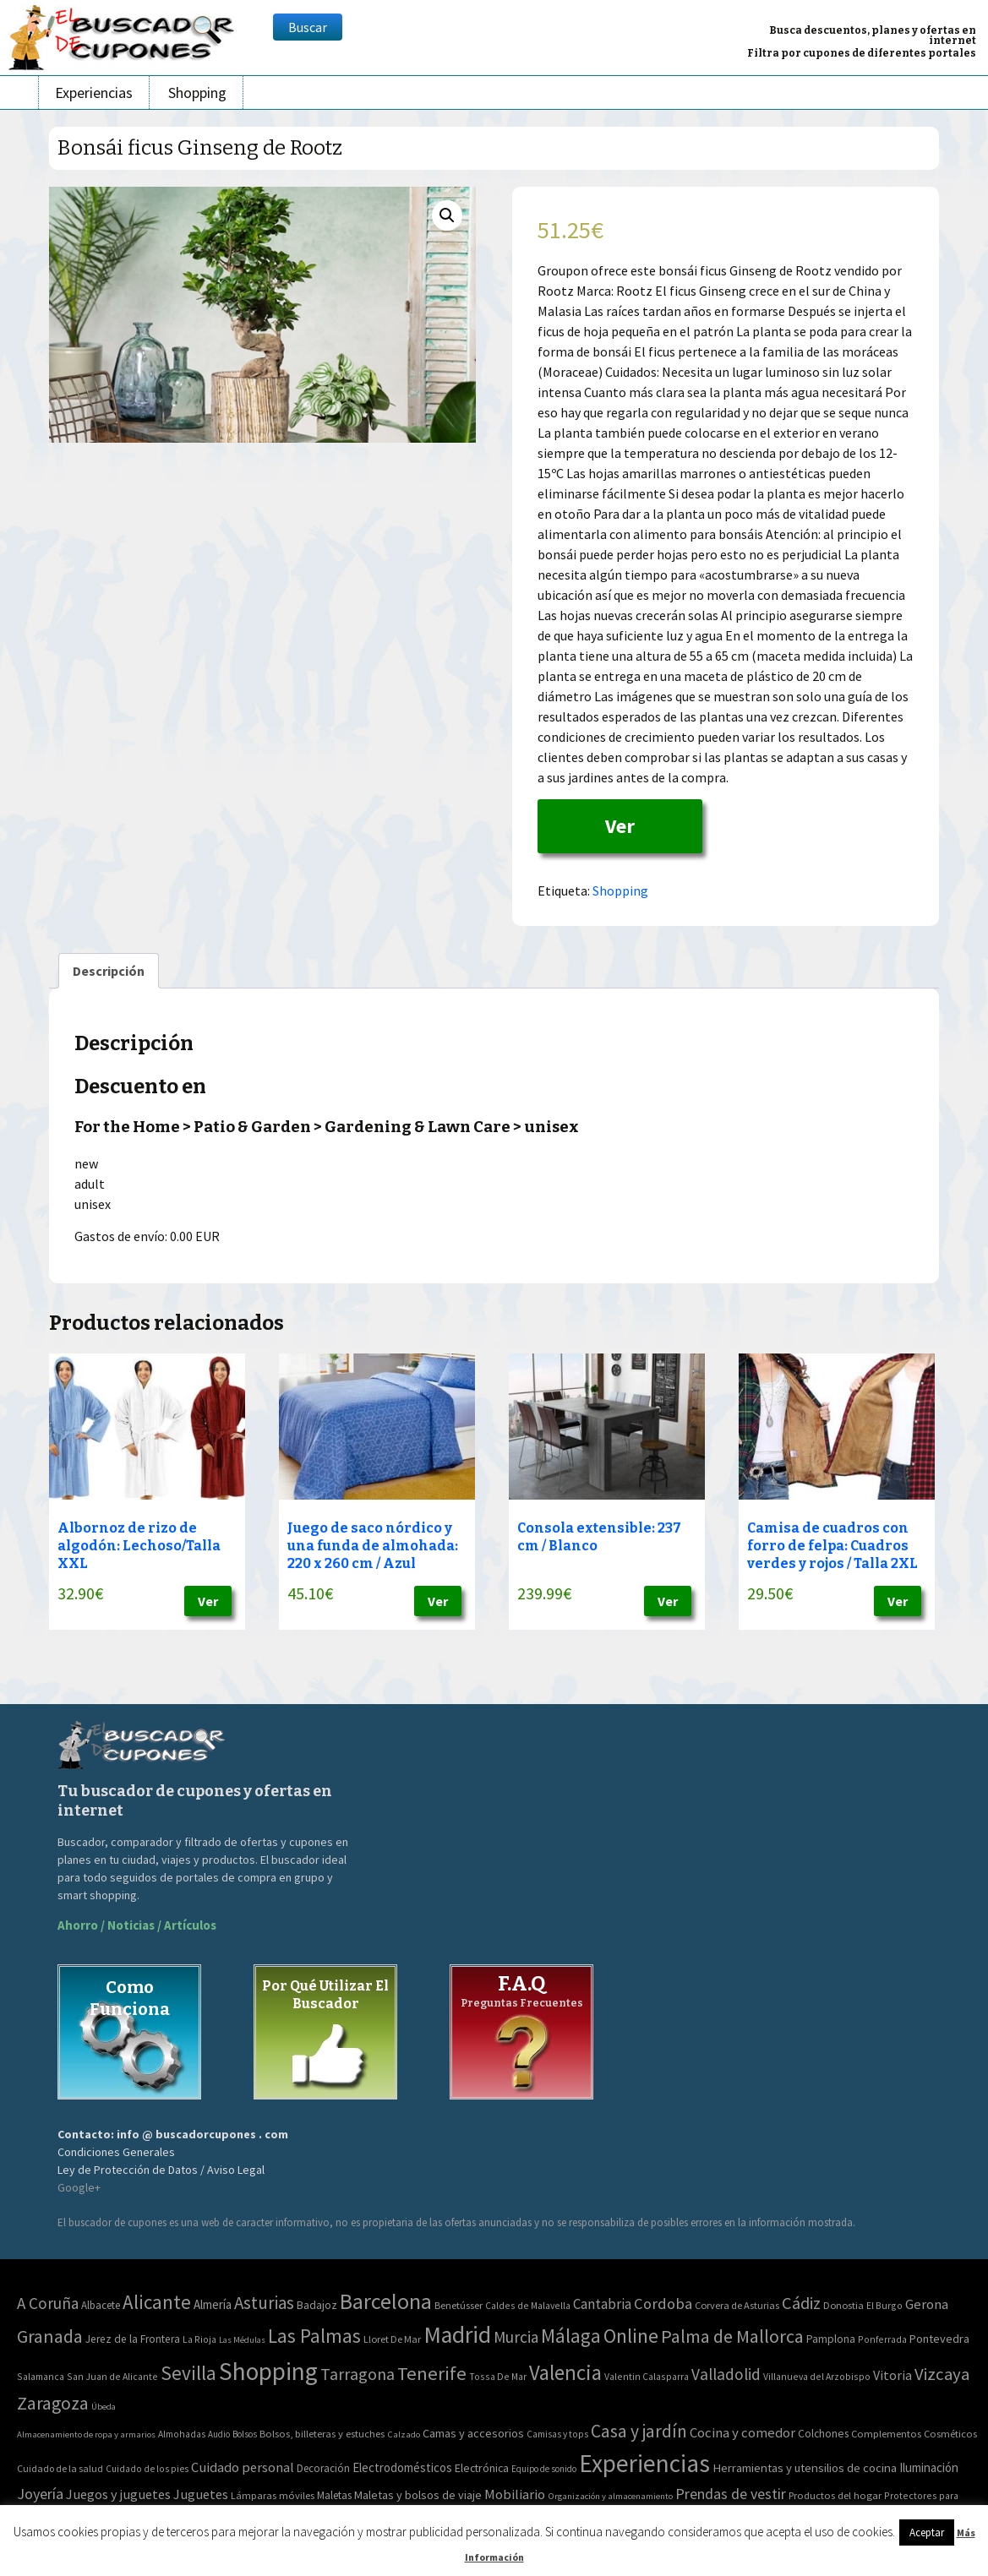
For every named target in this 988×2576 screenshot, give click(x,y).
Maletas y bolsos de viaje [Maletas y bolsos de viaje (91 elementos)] (418, 2494)
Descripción (109, 970)
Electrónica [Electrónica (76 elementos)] (482, 2467)
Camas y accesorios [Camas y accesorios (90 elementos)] (473, 2433)
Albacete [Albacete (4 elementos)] (100, 2305)
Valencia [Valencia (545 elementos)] (565, 2373)
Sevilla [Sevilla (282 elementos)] (188, 2373)
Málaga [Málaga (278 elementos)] (571, 2335)
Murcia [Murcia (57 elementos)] (516, 2337)
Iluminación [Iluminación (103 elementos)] (928, 2467)
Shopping (197, 92)
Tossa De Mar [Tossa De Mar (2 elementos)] (498, 2376)
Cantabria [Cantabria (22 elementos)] (602, 2304)
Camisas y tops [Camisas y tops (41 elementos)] (557, 2434)
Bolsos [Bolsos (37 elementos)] (244, 2434)
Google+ (79, 2187)
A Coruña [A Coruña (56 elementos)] (48, 2303)
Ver (620, 826)
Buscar (307, 27)
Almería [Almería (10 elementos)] (213, 2304)
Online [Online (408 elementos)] (630, 2336)
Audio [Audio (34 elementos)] (219, 2434)
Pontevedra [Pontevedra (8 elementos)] (939, 2338)
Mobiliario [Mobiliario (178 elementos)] (514, 2494)
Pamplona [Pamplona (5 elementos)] (830, 2339)
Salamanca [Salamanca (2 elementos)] (40, 2376)
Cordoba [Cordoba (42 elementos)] (663, 2303)
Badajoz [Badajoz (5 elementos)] (317, 2305)
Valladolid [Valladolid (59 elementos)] (726, 2374)
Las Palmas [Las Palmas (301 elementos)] (314, 2335)
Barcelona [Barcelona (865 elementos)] (386, 2301)
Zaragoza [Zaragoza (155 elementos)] (53, 2403)
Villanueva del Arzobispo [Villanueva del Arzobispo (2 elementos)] (817, 2376)
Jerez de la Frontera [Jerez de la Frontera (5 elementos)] (132, 2339)
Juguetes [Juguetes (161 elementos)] (200, 2494)
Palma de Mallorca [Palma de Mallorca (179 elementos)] (732, 2336)
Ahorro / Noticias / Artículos (136, 1925)
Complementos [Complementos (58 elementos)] (886, 2433)
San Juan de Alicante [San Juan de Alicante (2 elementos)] (112, 2376)
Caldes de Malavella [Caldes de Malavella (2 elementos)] (527, 2305)
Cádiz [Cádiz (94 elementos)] (801, 2303)
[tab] (108, 970)
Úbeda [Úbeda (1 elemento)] (103, 2406)
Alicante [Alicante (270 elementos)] (157, 2302)
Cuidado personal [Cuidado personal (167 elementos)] (242, 2467)
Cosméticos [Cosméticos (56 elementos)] (950, 2433)
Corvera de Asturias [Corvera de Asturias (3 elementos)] (737, 2305)
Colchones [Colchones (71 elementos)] (823, 2433)
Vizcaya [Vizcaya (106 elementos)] (941, 2374)
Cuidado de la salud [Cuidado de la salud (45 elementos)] (60, 2468)
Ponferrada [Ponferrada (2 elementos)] (882, 2339)
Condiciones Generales (116, 2151)
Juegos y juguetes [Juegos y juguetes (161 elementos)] (118, 2494)
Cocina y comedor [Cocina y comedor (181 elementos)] (742, 2432)
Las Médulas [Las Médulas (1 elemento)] (242, 2339)
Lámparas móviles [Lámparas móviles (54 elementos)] (272, 2495)
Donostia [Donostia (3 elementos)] (843, 2305)
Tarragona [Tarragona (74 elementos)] (357, 2373)
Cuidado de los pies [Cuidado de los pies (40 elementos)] (147, 2469)
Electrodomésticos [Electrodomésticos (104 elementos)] (402, 2467)
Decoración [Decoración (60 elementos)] (323, 2468)
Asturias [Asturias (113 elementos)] (264, 2302)
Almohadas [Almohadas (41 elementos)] (181, 2434)
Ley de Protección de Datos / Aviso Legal (161, 2169)
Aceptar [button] (926, 2532)
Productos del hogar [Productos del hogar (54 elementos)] (835, 2495)
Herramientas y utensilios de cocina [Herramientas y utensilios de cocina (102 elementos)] (804, 2467)
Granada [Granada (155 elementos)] (50, 2336)
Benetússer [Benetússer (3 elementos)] (458, 2305)
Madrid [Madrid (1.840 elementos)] (457, 2335)
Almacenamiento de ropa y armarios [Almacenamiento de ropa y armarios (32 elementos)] (86, 2434)
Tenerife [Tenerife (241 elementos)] (432, 2373)
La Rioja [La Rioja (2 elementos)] (199, 2339)
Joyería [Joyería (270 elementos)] (40, 2493)
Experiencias (94, 92)
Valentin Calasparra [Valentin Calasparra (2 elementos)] (646, 2376)
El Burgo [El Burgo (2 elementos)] (884, 2305)
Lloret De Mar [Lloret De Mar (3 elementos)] (392, 2339)
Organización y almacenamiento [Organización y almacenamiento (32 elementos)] (610, 2496)
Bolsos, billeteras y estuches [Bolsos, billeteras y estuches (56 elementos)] (322, 2433)
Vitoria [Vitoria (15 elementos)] (892, 2374)
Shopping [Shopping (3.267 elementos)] (268, 2371)
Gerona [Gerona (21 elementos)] (926, 2304)
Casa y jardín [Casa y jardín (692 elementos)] (639, 2431)
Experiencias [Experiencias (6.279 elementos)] (644, 2463)
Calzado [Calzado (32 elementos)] (403, 2434)
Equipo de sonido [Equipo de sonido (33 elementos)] (543, 2469)
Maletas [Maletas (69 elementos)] (334, 2495)
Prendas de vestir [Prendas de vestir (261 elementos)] (730, 2493)
